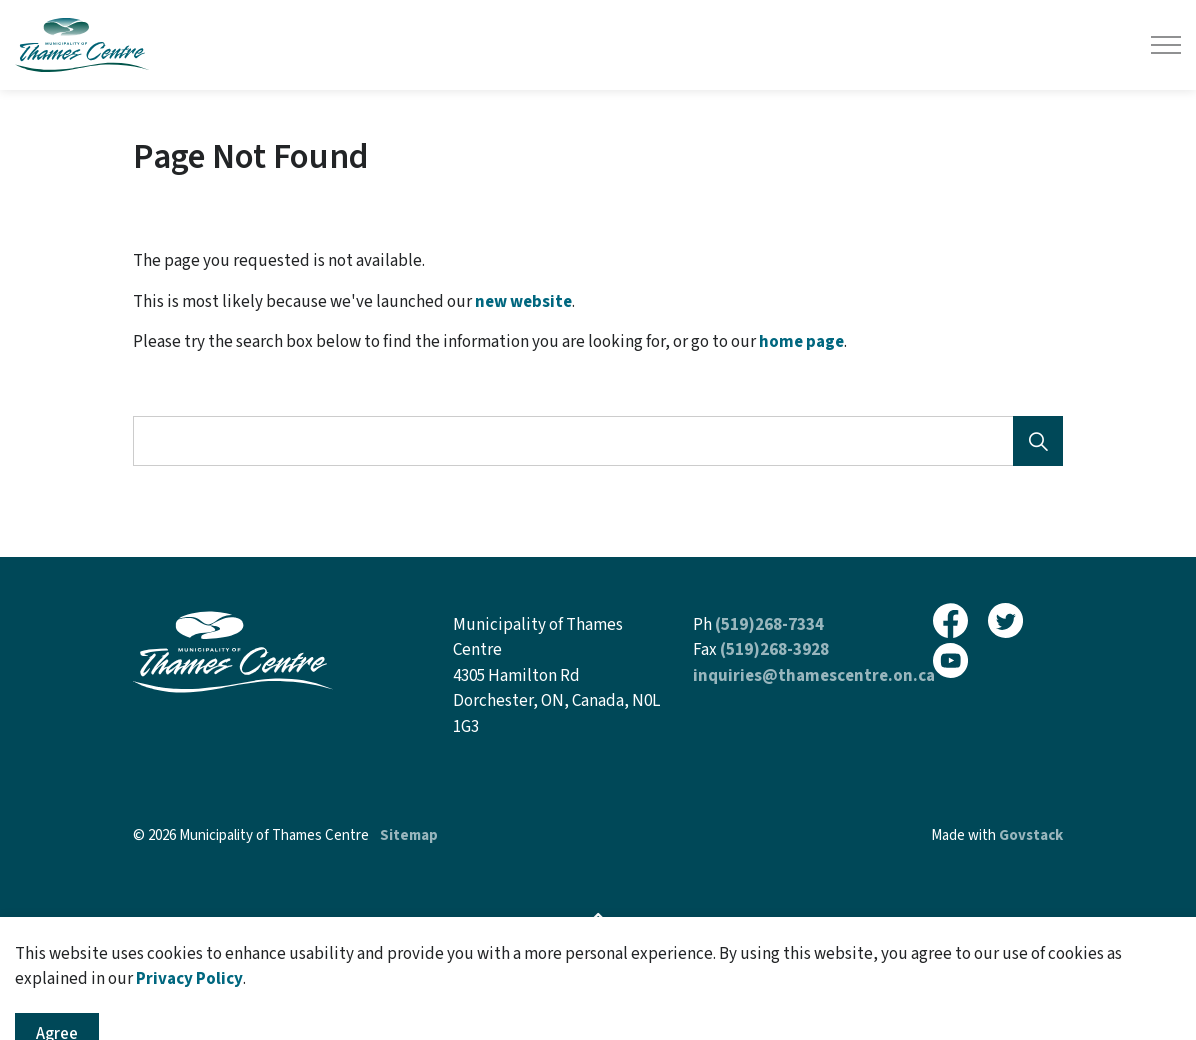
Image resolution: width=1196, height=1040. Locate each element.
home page (801, 342)
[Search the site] (598, 441)
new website (523, 302)
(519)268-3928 (774, 650)
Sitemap (409, 835)
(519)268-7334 (769, 625)
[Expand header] (1166, 45)
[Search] (1038, 441)
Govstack (1031, 835)
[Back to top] (598, 920)
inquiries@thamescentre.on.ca (814, 676)
